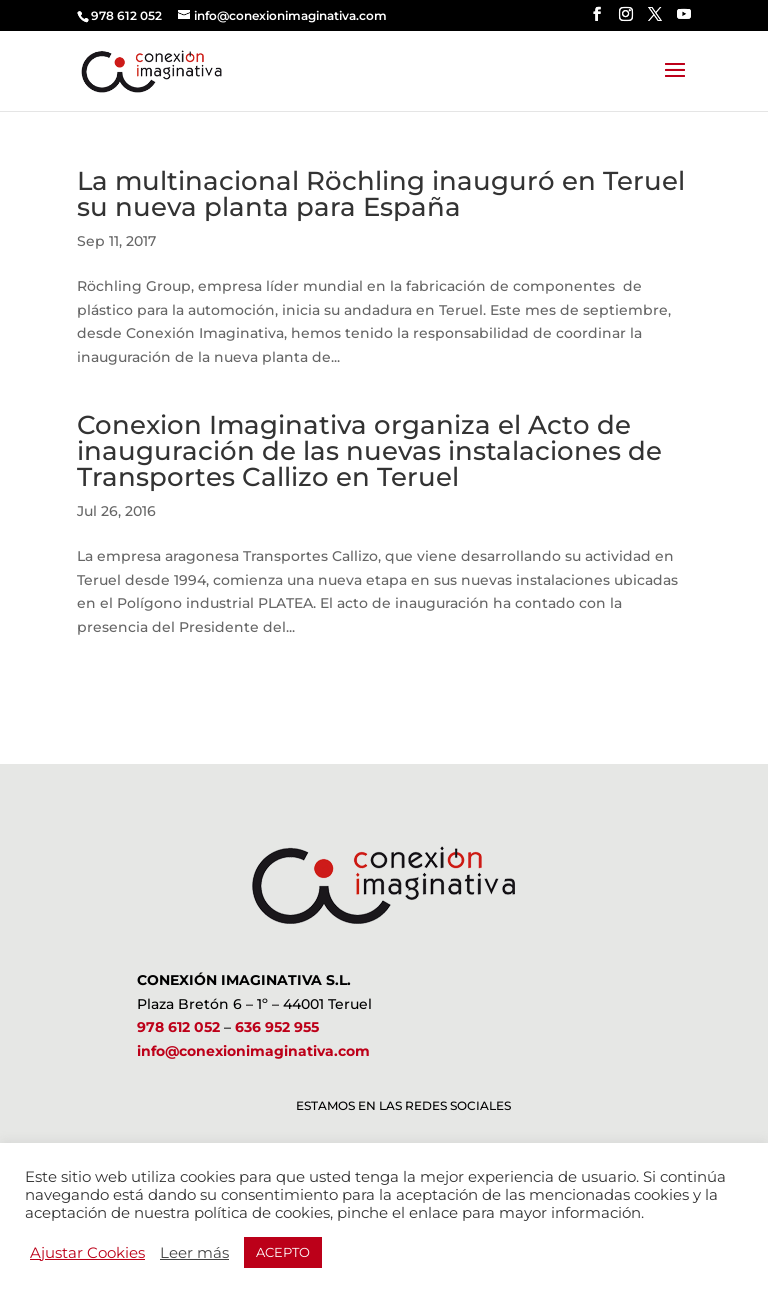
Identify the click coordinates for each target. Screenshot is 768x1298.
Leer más (194, 1253)
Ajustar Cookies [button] (87, 1253)
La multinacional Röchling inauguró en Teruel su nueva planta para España (381, 194)
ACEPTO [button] (283, 1252)
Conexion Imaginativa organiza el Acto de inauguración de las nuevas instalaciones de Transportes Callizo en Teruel (369, 451)
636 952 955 (277, 1027)
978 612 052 (178, 1027)
